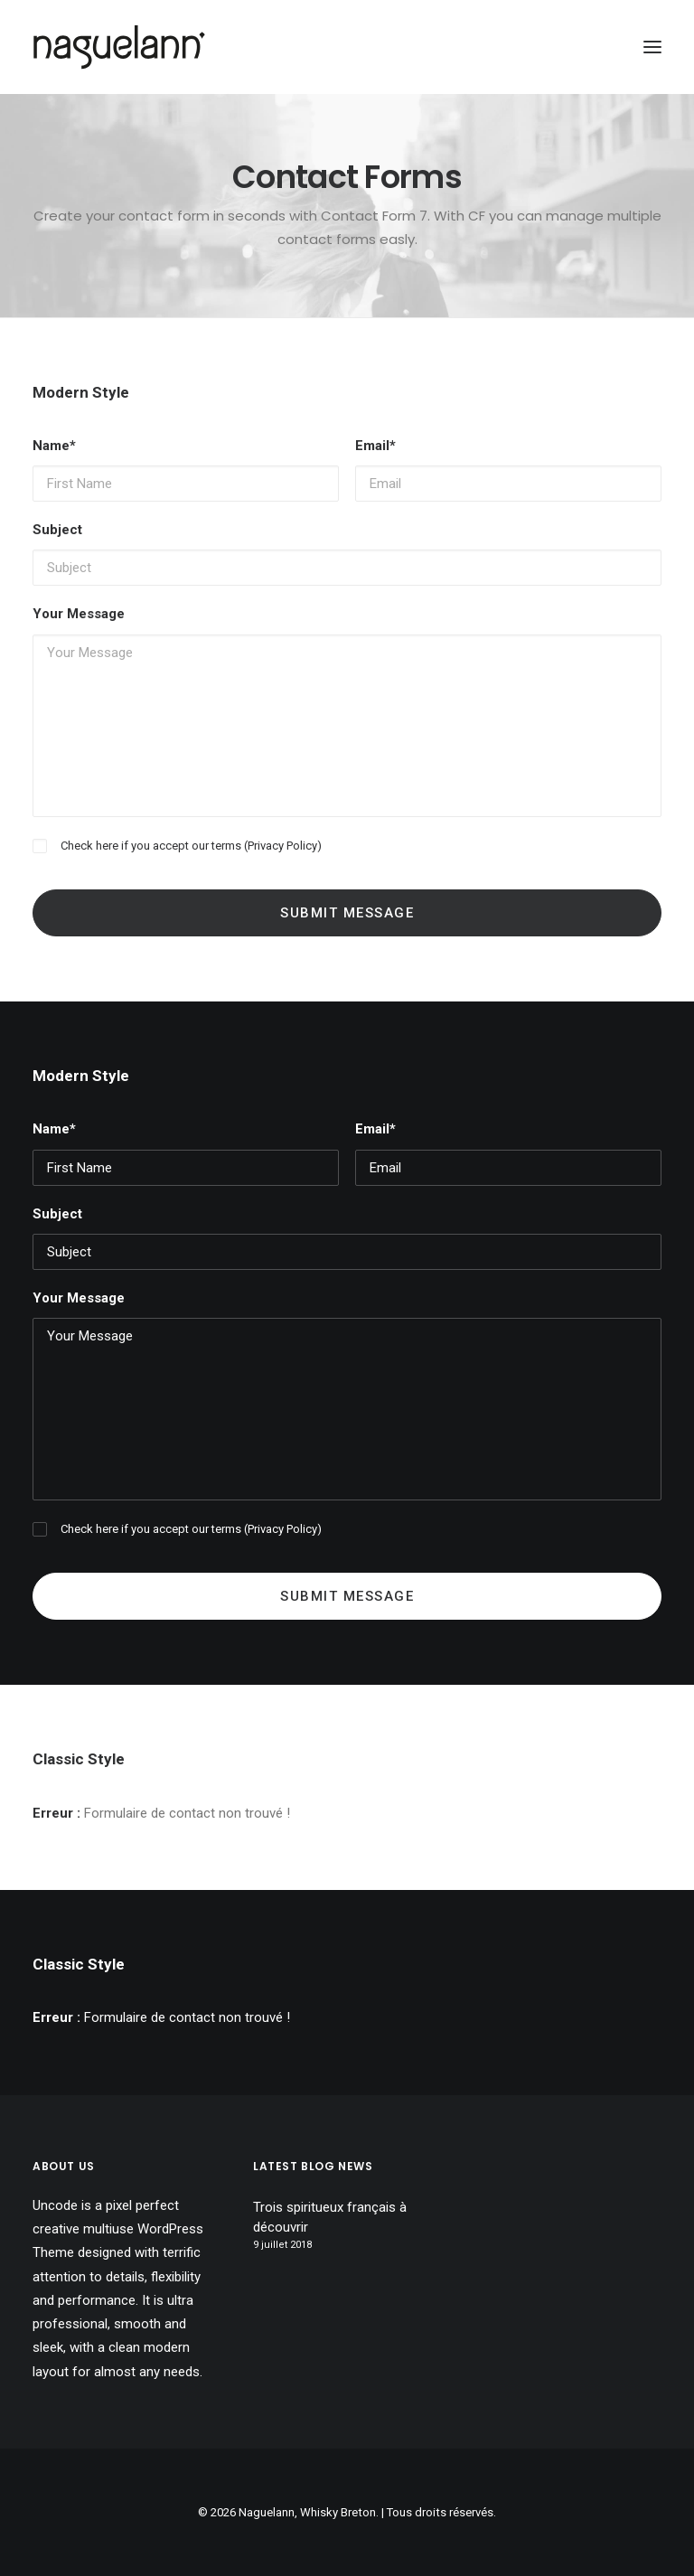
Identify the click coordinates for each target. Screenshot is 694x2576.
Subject (57, 530)
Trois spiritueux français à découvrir (330, 2217)
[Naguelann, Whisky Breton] (119, 47)
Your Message (79, 614)
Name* (54, 445)
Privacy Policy (282, 845)
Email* (375, 445)
